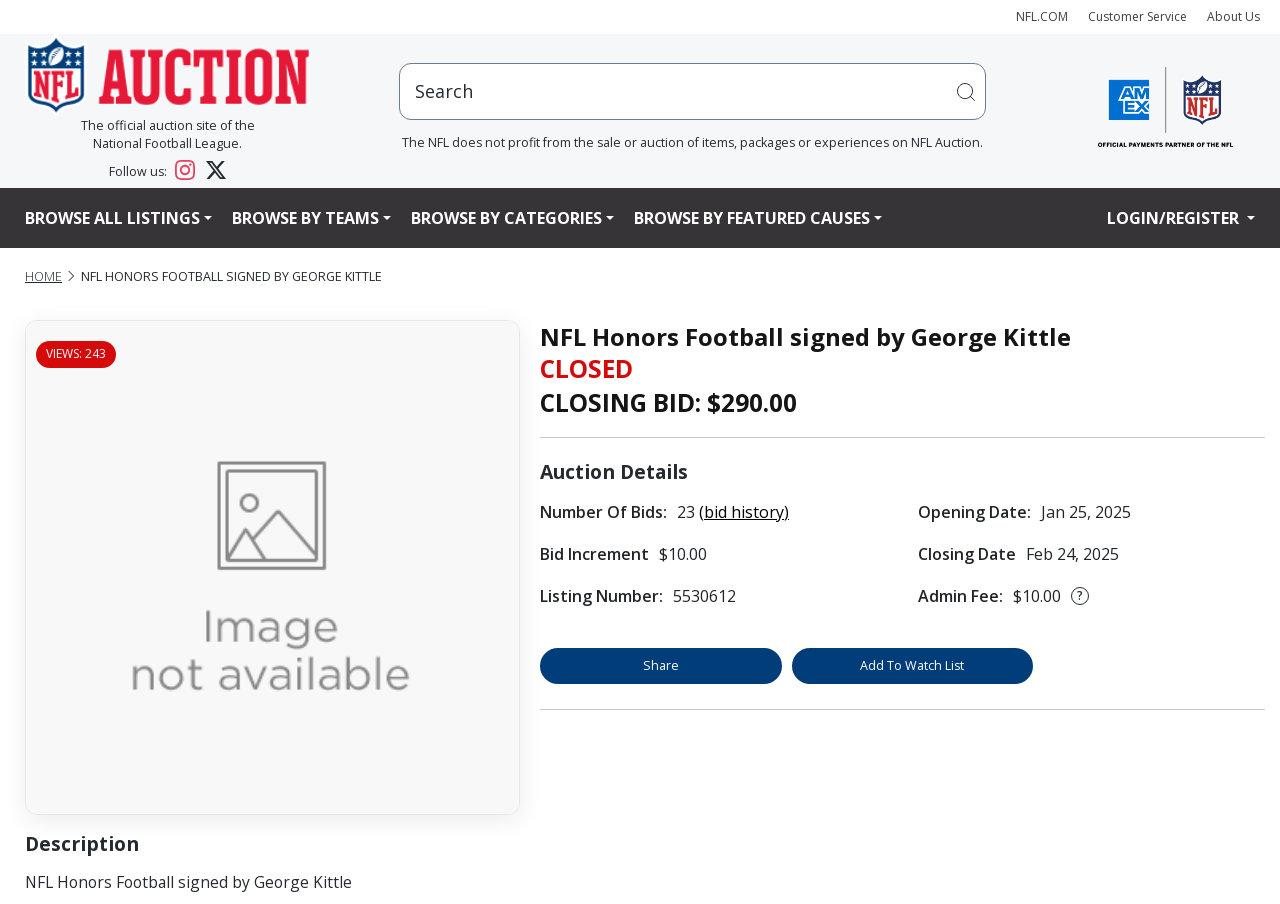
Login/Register (1175, 218)
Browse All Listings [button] (112, 218)
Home (43, 276)
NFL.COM (1042, 16)
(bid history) (744, 512)
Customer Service (1137, 16)
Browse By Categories (506, 218)
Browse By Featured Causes (752, 218)
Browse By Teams (305, 218)
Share (661, 665)
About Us (1233, 16)
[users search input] (693, 91)
